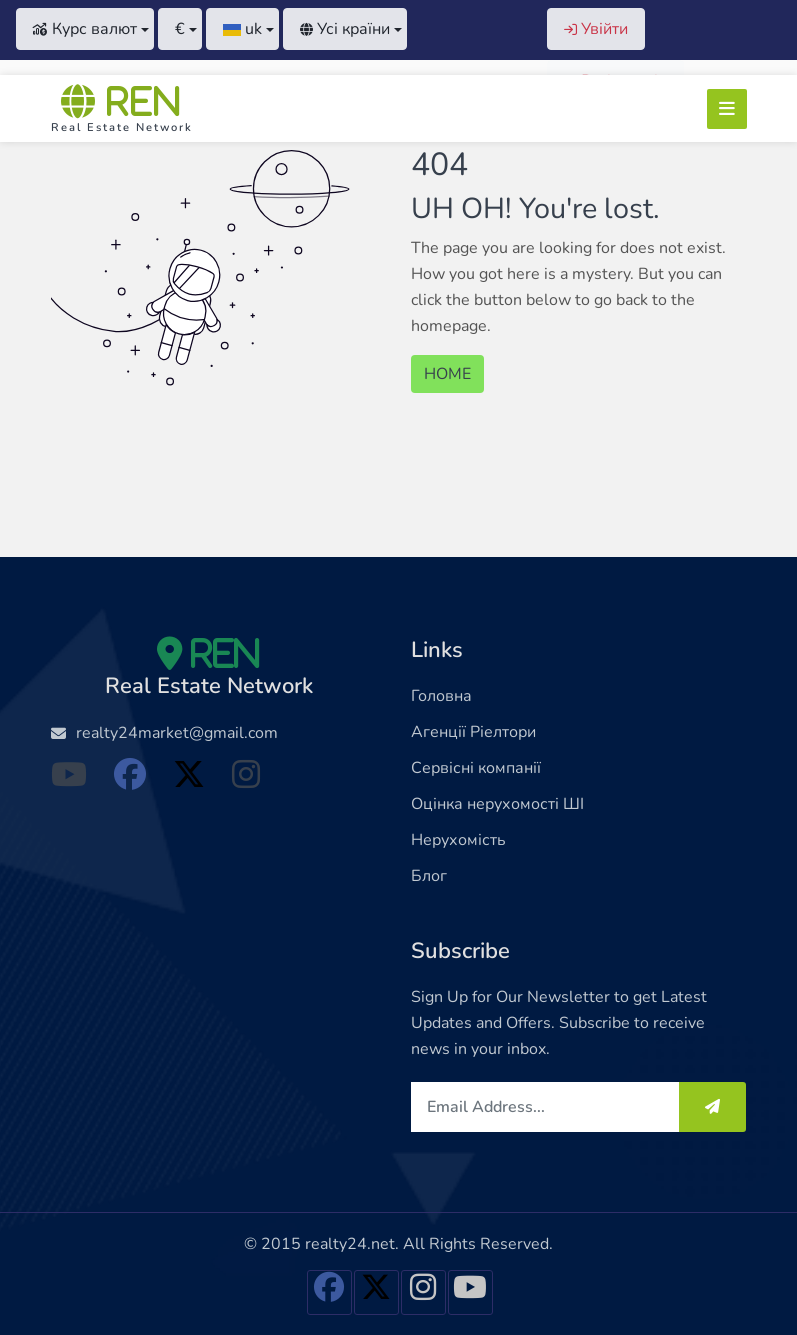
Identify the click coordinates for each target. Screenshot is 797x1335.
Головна (441, 696)
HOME (447, 374)
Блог (429, 876)
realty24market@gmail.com (177, 733)
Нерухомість (458, 840)
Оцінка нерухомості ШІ (497, 804)
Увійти (596, 29)
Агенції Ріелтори (473, 732)
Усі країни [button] (345, 29)
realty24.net (350, 1244)
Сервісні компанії (476, 768)
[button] (180, 29)
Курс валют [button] (85, 29)
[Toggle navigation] (727, 109)
